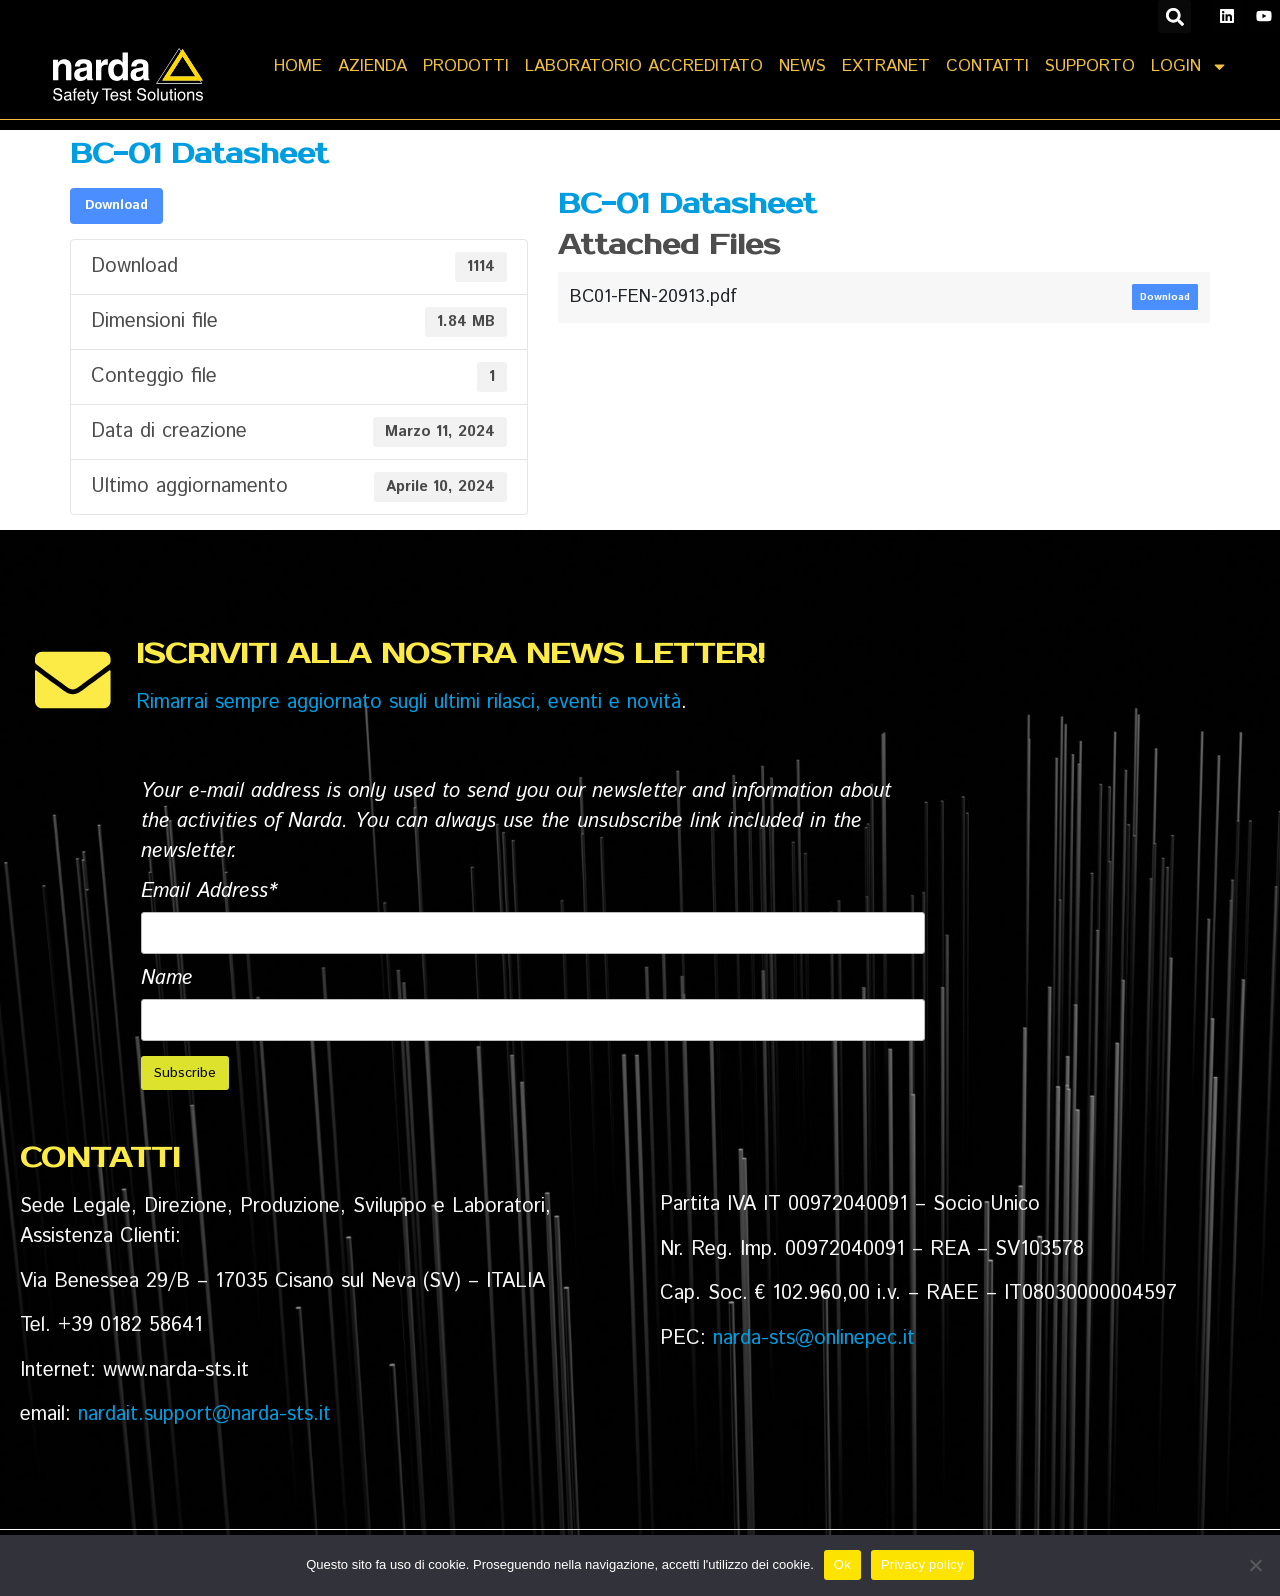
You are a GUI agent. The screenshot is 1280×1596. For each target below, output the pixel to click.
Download (116, 206)
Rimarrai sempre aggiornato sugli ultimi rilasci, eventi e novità (408, 703)
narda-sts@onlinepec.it (814, 1339)
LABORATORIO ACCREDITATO (644, 66)
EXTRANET (886, 66)
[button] (1174, 16)
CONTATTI (987, 66)
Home (298, 66)
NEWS (802, 66)
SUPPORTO (1090, 66)
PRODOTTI (466, 66)
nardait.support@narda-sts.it (204, 1415)
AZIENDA (372, 66)
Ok (842, 1564)
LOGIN (1189, 66)
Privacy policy (922, 1564)
